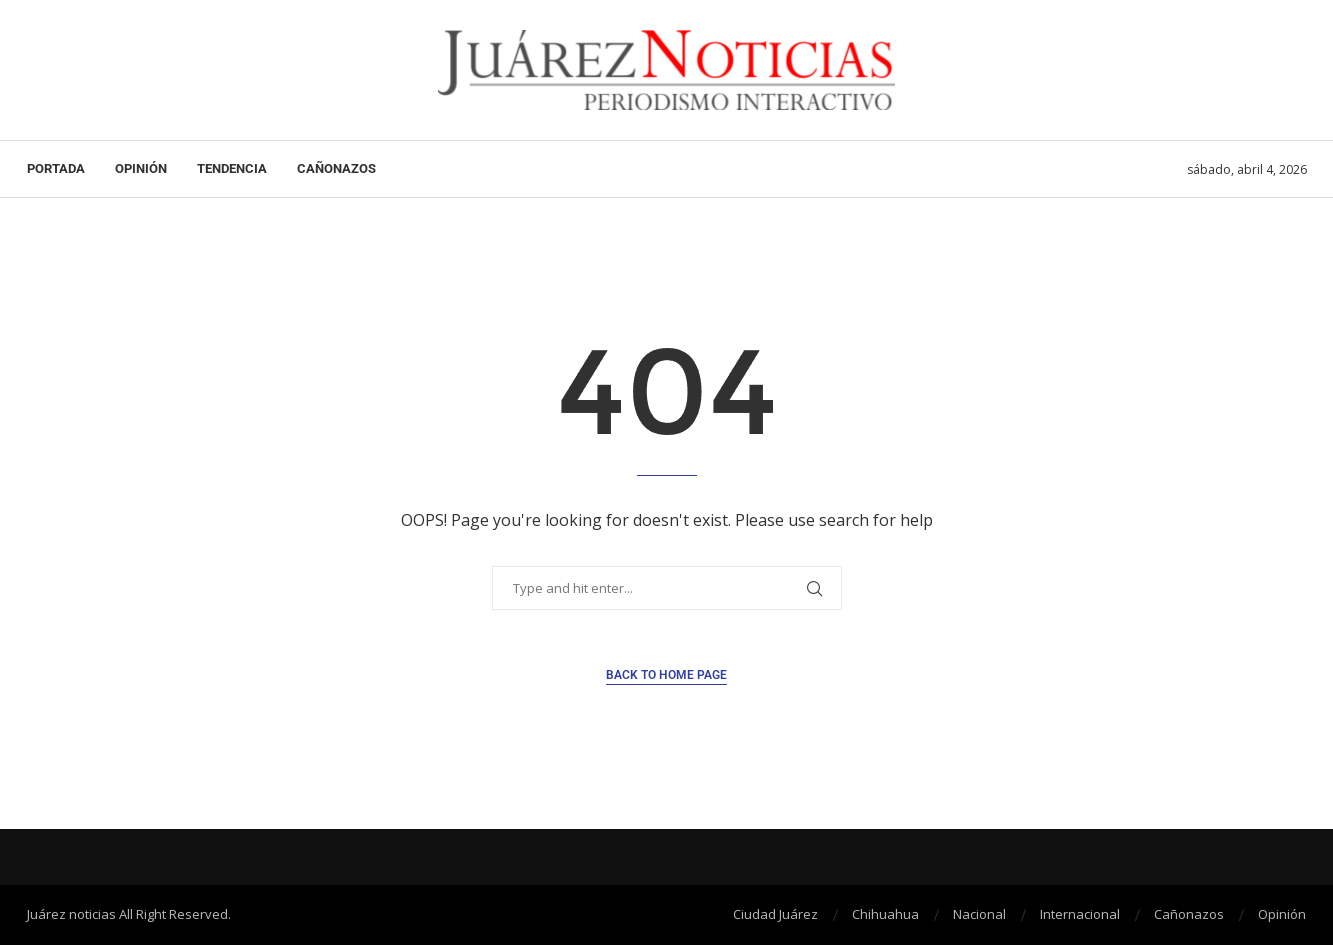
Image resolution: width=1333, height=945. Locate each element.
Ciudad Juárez (775, 914)
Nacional (979, 914)
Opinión (141, 168)
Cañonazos (336, 168)
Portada (56, 168)
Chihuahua (885, 914)
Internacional (1080, 914)
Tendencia (232, 168)
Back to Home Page (666, 675)
